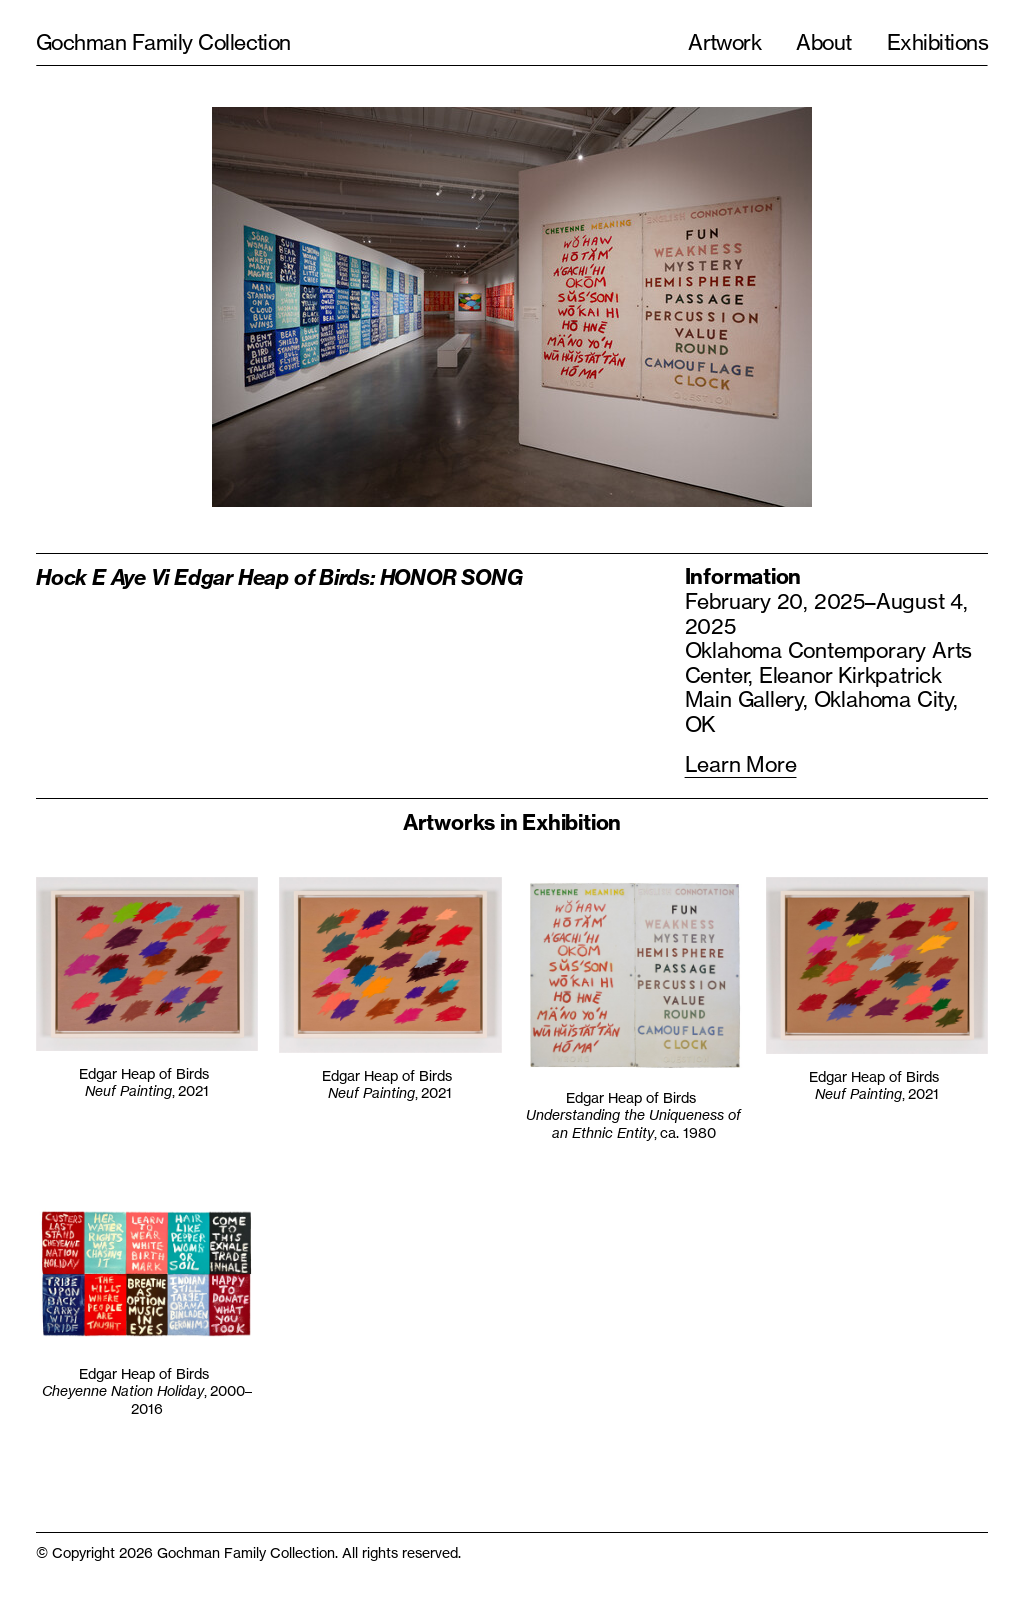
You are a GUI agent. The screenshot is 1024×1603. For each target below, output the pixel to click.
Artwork (724, 42)
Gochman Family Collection (163, 42)
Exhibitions (937, 42)
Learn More (741, 764)
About (823, 42)
